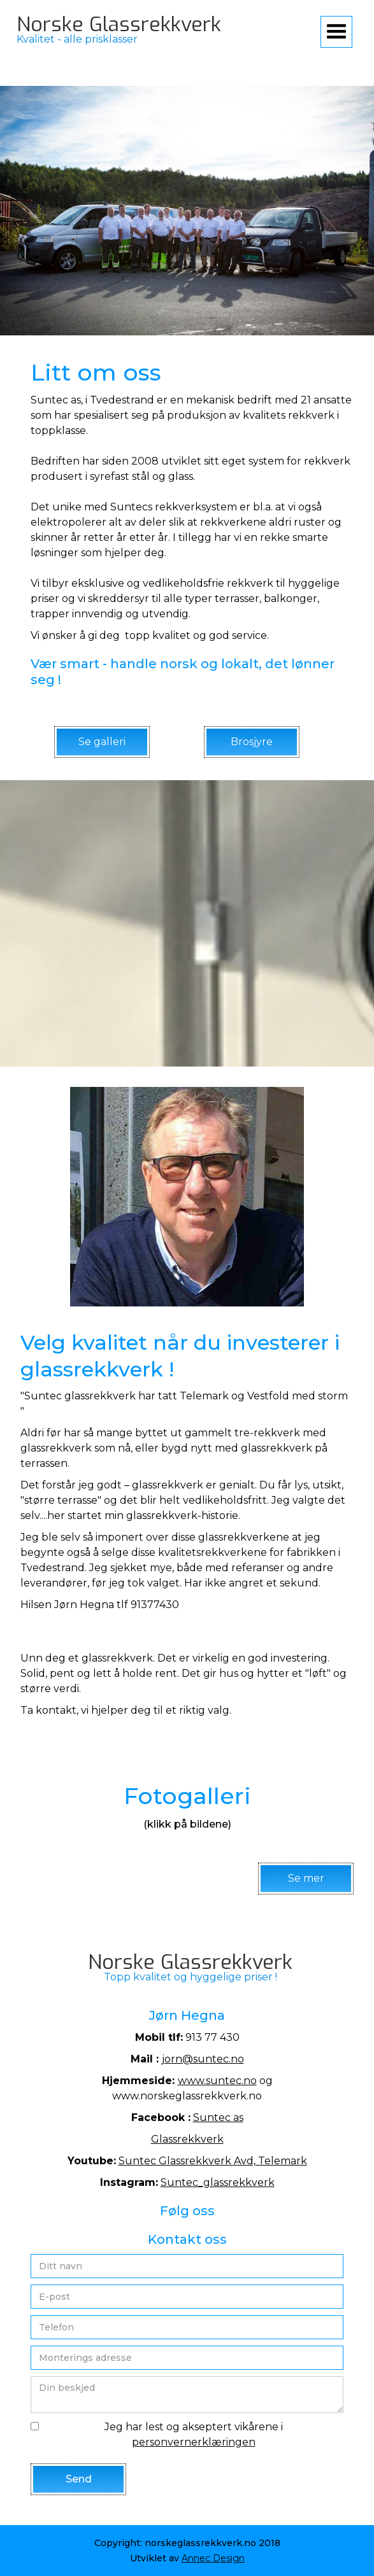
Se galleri (102, 742)
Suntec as (218, 2117)
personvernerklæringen (193, 2442)
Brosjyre (252, 742)
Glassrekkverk (187, 2139)
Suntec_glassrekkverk (218, 2182)
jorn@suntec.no (203, 2059)
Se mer (306, 1878)
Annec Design (213, 2558)
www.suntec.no (217, 2081)
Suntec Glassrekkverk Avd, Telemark (213, 2161)
